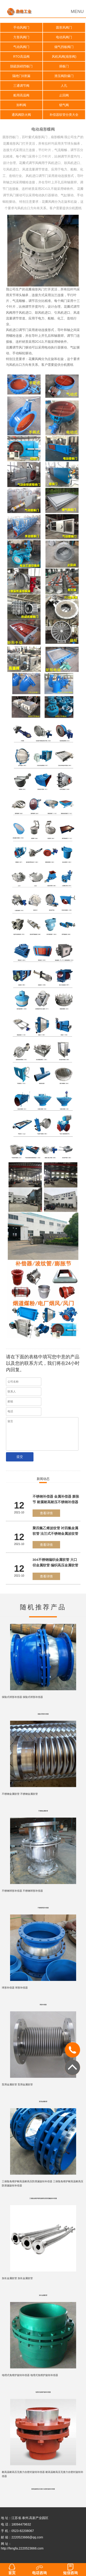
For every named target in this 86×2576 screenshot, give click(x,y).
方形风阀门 (21, 37)
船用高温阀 (21, 95)
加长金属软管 (43, 2295)
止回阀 (64, 95)
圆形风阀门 (64, 27)
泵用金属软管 (43, 2101)
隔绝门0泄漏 (21, 76)
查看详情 (46, 1513)
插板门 (64, 66)
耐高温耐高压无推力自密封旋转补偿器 (43, 2489)
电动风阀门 (64, 37)
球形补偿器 (43, 2004)
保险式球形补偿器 (43, 1714)
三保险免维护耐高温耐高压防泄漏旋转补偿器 (43, 2198)
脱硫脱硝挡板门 (21, 66)
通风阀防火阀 (21, 114)
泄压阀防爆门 (64, 76)
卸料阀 (21, 105)
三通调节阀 (21, 85)
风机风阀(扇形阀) (64, 56)
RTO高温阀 (21, 56)
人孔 (64, 85)
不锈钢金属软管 (43, 1811)
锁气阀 (64, 105)
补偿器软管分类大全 (64, 114)
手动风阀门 (21, 27)
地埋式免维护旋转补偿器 (43, 2392)
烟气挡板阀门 (64, 47)
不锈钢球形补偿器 (43, 1907)
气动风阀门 (21, 47)
